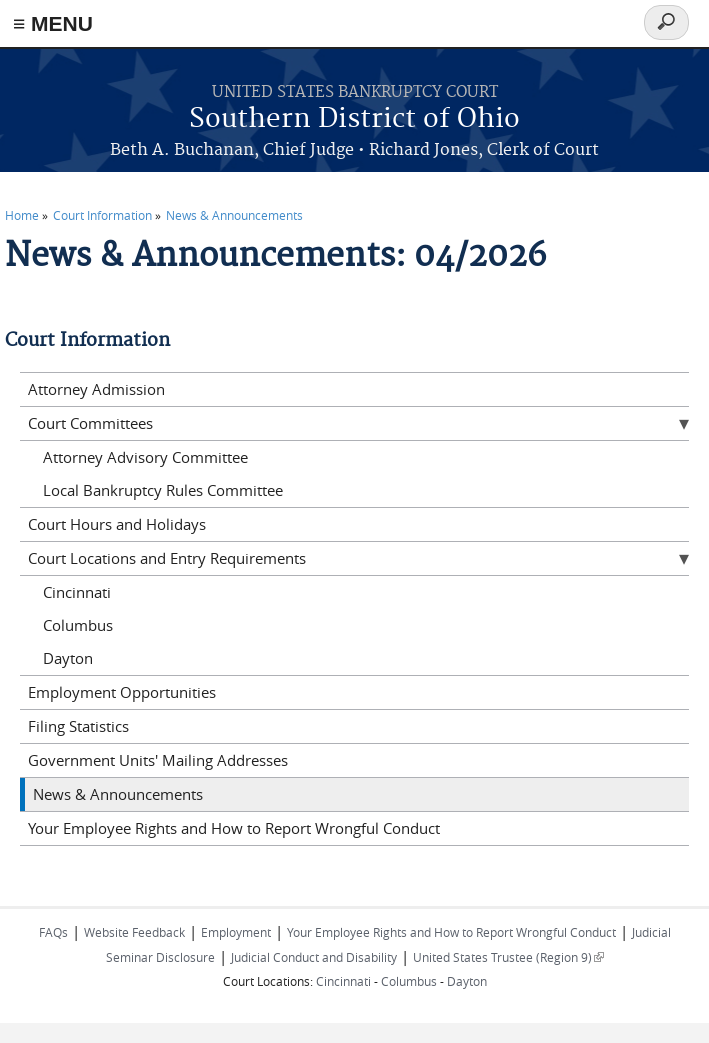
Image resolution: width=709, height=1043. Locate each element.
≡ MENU (53, 23)
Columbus (78, 625)
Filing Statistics (78, 726)
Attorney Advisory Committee (145, 457)
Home (22, 215)
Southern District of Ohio (354, 119)
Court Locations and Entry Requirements (167, 558)
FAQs (53, 932)
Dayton (68, 658)
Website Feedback (134, 932)
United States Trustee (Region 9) (508, 957)
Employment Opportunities (122, 692)
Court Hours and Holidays (117, 524)
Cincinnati (77, 592)
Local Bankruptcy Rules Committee (163, 490)
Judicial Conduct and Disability (314, 957)
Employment (236, 932)
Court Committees (90, 423)
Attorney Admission (96, 389)
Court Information (102, 215)
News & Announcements (234, 215)
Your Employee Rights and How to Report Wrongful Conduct (234, 828)
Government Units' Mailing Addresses (158, 760)
